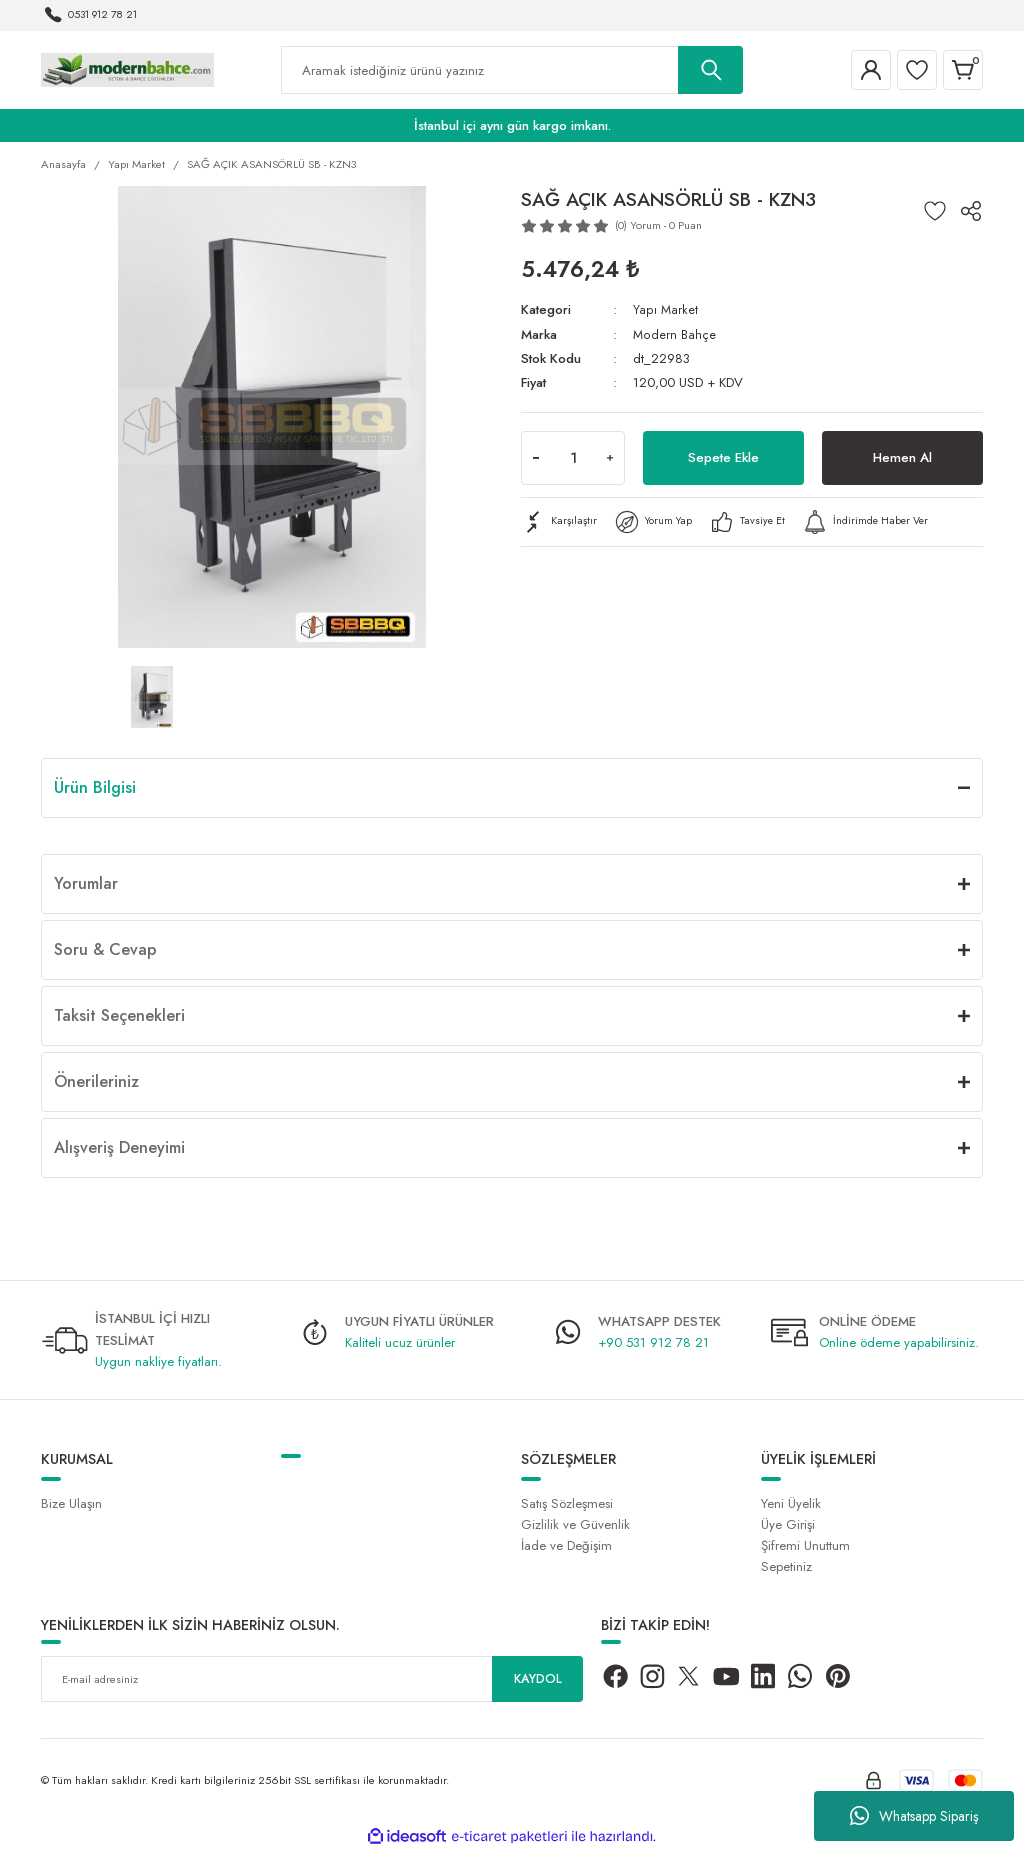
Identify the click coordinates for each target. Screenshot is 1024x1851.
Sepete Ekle (724, 457)
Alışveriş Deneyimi (119, 1147)
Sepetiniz (786, 1566)
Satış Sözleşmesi (567, 1503)
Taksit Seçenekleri (119, 1015)
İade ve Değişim (566, 1545)
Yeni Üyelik (791, 1503)
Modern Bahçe (675, 334)
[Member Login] (871, 70)
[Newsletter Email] (312, 1679)
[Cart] (963, 70)
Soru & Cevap (105, 949)
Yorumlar (86, 883)
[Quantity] (573, 457)
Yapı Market (665, 309)
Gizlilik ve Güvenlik (575, 1524)
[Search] (512, 70)
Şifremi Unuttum (805, 1545)
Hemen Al (902, 457)
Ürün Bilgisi (95, 787)
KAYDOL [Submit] (538, 1679)
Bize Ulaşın (71, 1503)
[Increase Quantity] (610, 457)
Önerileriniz (96, 1081)
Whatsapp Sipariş (914, 1816)
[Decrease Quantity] (536, 457)
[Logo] (127, 69)
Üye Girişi (788, 1524)
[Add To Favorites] (935, 211)
